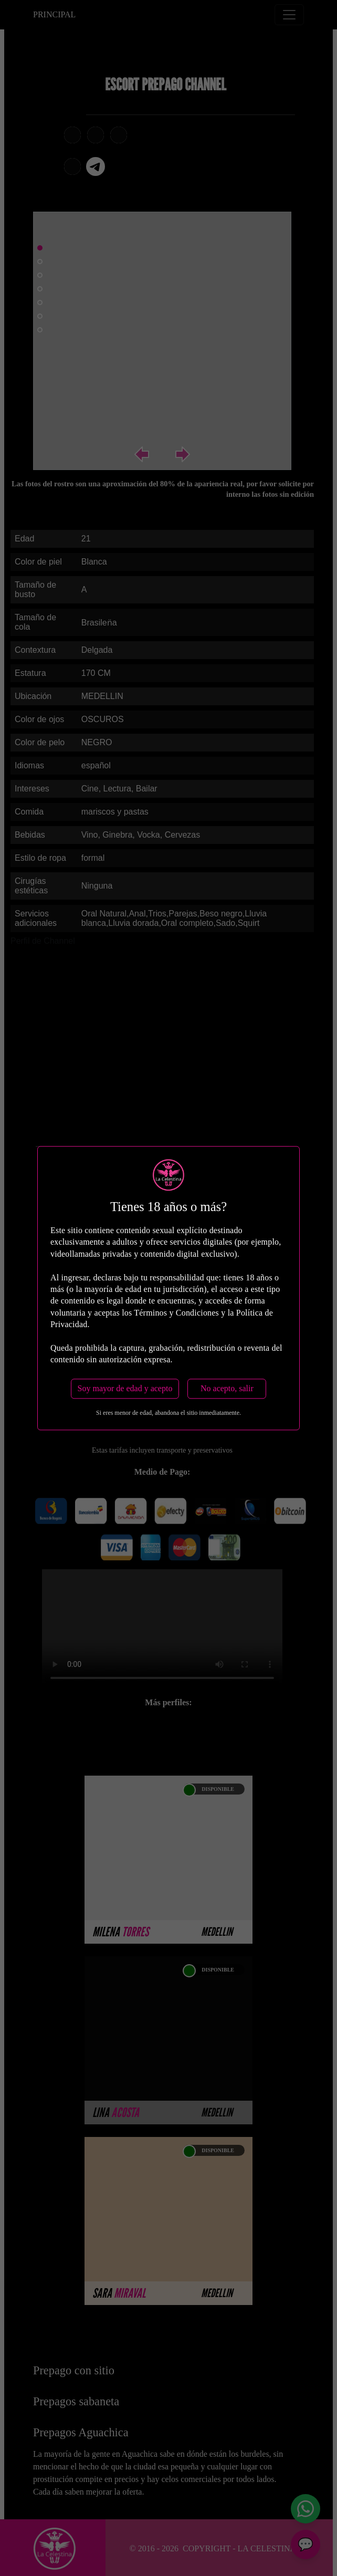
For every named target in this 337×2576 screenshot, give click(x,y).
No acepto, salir (227, 1388)
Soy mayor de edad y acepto (125, 1388)
